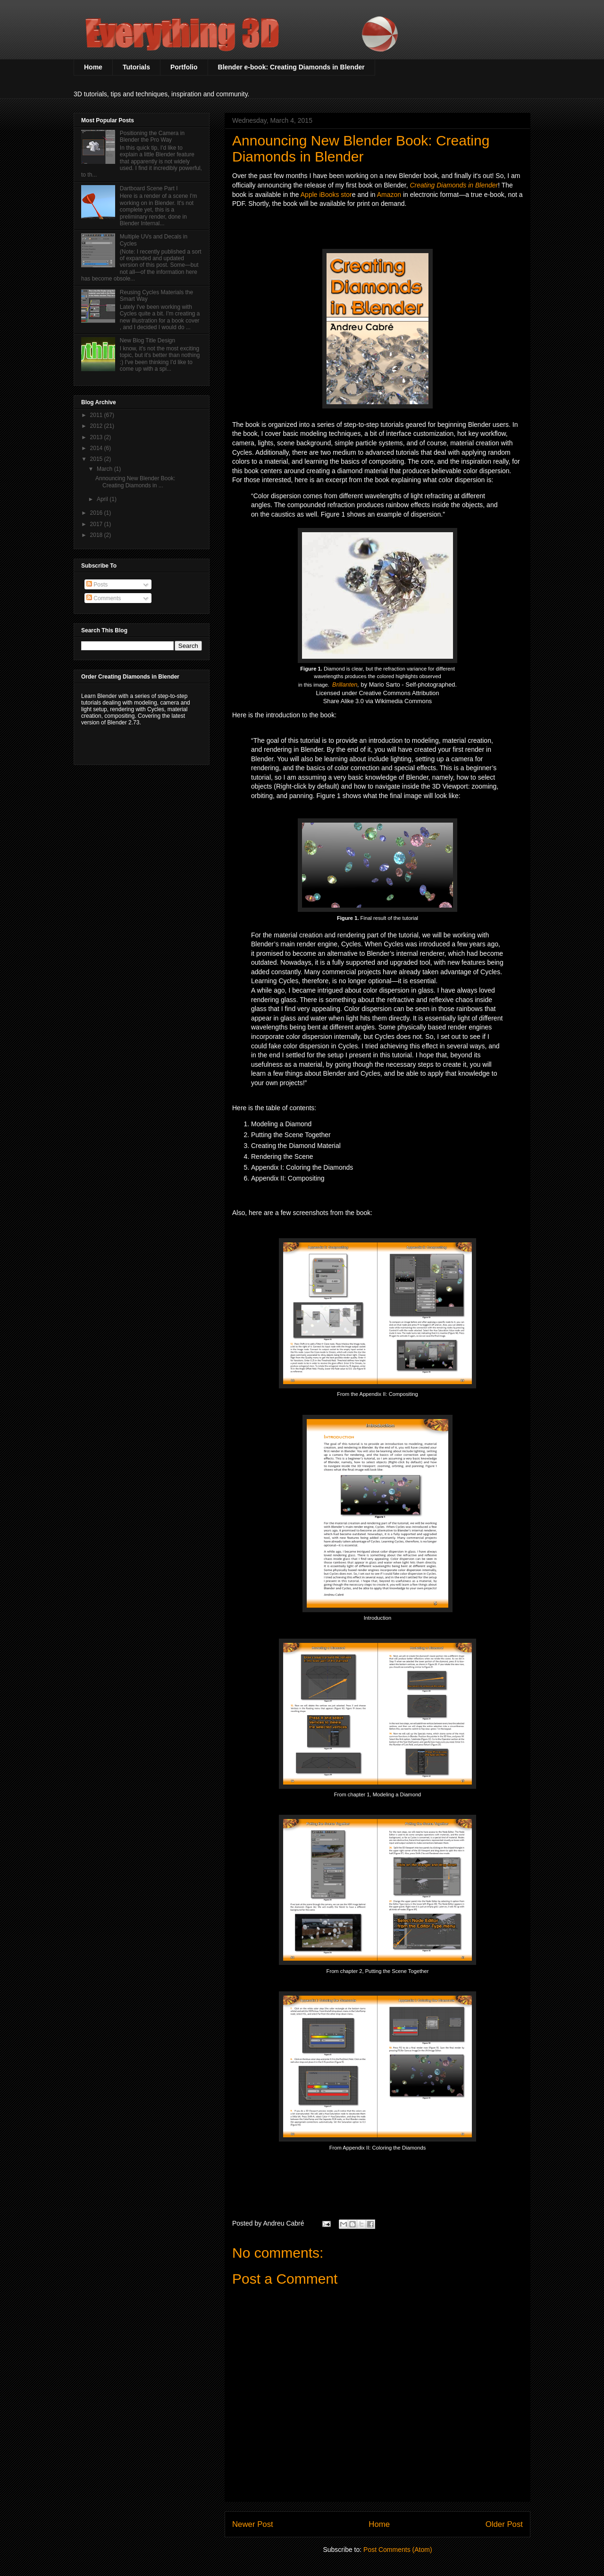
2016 (97, 513)
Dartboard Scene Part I (149, 188)
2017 (97, 524)
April (103, 499)
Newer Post (252, 2524)
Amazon (389, 194)
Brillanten (344, 684)
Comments (103, 598)
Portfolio (184, 67)
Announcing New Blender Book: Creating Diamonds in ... (135, 481)
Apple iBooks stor (326, 194)
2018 (97, 535)
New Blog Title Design (147, 340)
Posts (97, 584)
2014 (97, 448)
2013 (97, 437)
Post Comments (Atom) (397, 2549)
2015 (97, 459)
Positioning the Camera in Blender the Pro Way (152, 136)
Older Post (504, 2524)
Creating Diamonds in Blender (454, 185)
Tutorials (136, 67)
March (105, 469)
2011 (97, 415)
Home (93, 67)
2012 (97, 426)
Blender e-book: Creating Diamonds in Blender (291, 67)
